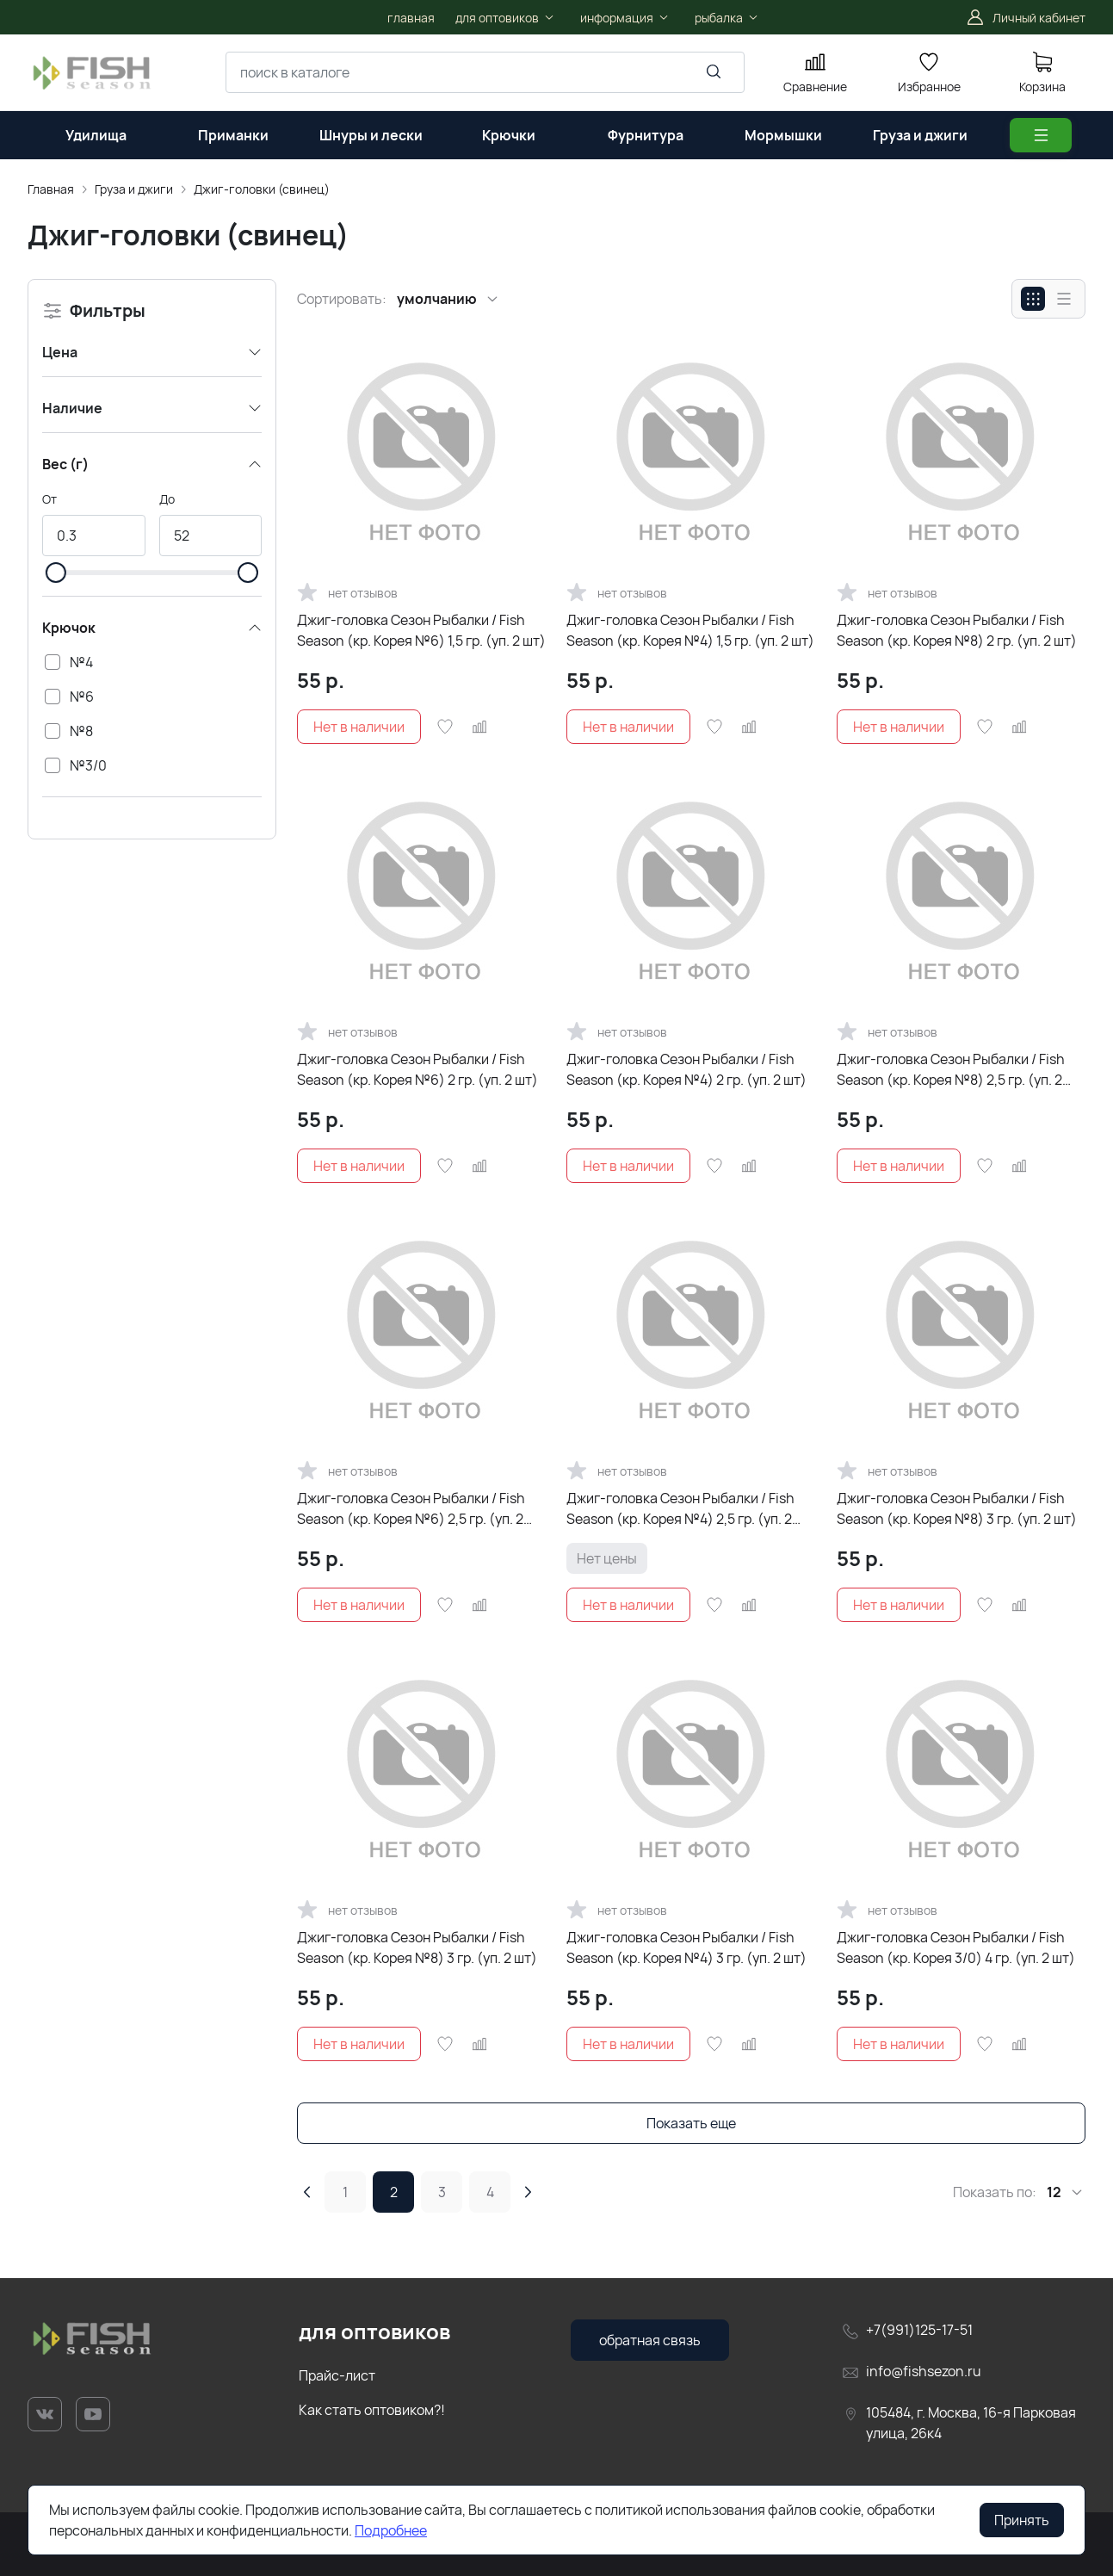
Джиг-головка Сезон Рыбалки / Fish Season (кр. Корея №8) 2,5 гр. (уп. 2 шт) (951, 1070)
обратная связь (650, 2340)
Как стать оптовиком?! (372, 2409)
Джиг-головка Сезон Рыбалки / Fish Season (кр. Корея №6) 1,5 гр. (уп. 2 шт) (421, 630)
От (49, 499)
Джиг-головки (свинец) (262, 189)
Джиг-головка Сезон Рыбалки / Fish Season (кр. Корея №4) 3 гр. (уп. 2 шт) (686, 1947)
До (167, 499)
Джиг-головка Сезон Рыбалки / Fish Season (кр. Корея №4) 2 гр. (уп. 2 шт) (686, 1069)
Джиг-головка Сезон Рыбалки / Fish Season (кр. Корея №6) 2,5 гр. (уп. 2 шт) (411, 1509)
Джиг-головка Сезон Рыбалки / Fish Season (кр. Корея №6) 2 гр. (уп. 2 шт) (417, 1069)
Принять (1021, 2520)
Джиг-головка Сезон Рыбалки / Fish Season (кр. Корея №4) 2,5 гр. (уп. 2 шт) (680, 1509)
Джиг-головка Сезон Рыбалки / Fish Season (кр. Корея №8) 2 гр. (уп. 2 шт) (957, 630)
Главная (51, 189)
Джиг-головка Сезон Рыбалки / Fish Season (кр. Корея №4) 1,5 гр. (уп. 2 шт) (690, 630)
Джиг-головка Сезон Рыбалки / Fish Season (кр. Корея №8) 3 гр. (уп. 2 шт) (957, 1508)
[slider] (56, 572)
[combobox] (485, 72)
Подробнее (391, 2530)
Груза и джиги (134, 189)
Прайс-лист (337, 2375)
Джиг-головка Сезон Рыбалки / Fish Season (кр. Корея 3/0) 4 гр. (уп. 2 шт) (956, 1947)
